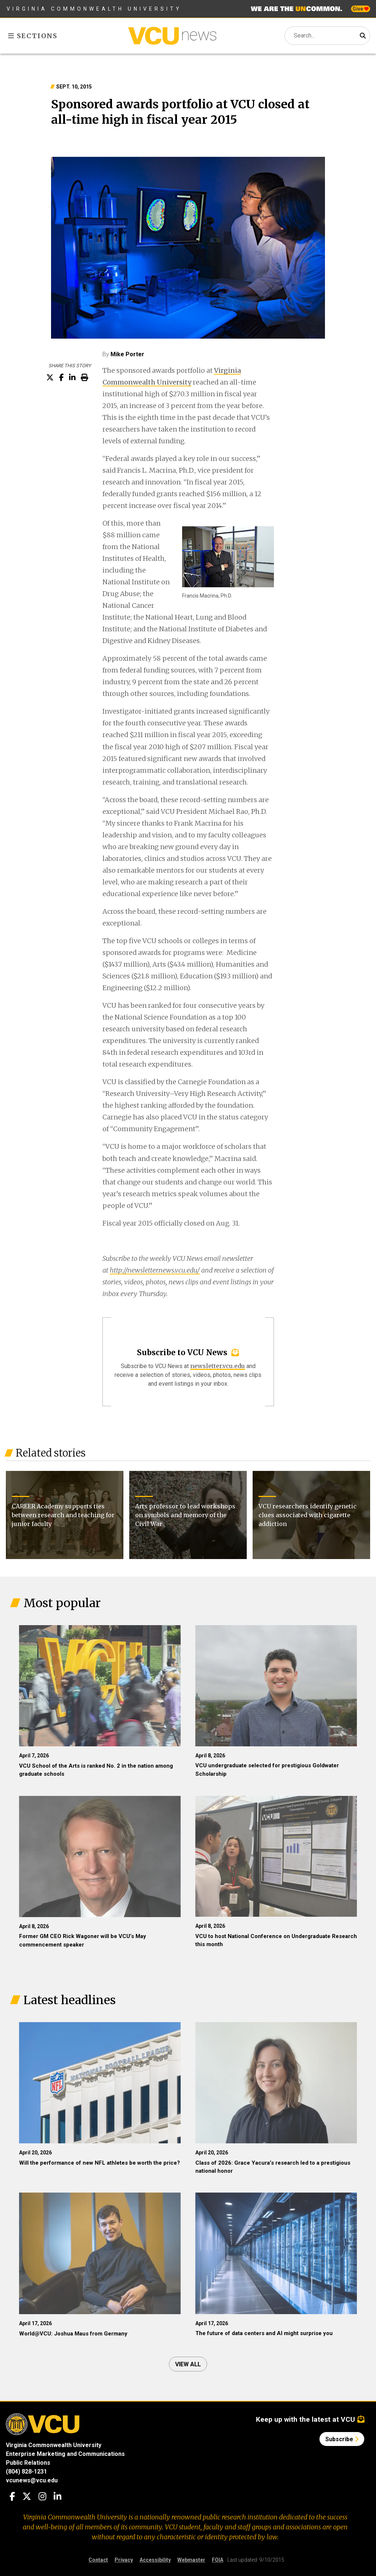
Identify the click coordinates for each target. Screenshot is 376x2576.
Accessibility (155, 2560)
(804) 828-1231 (26, 2471)
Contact (98, 2560)
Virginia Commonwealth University (94, 9)
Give (360, 9)
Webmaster (191, 2560)
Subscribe (341, 2439)
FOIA (217, 2560)
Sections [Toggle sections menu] (33, 36)
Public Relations (28, 2462)
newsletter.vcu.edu (217, 1366)
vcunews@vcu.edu (32, 2480)
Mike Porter (127, 354)
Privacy (124, 2560)
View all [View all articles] (188, 2364)
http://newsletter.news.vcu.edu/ (155, 1270)
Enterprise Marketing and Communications (65, 2453)
